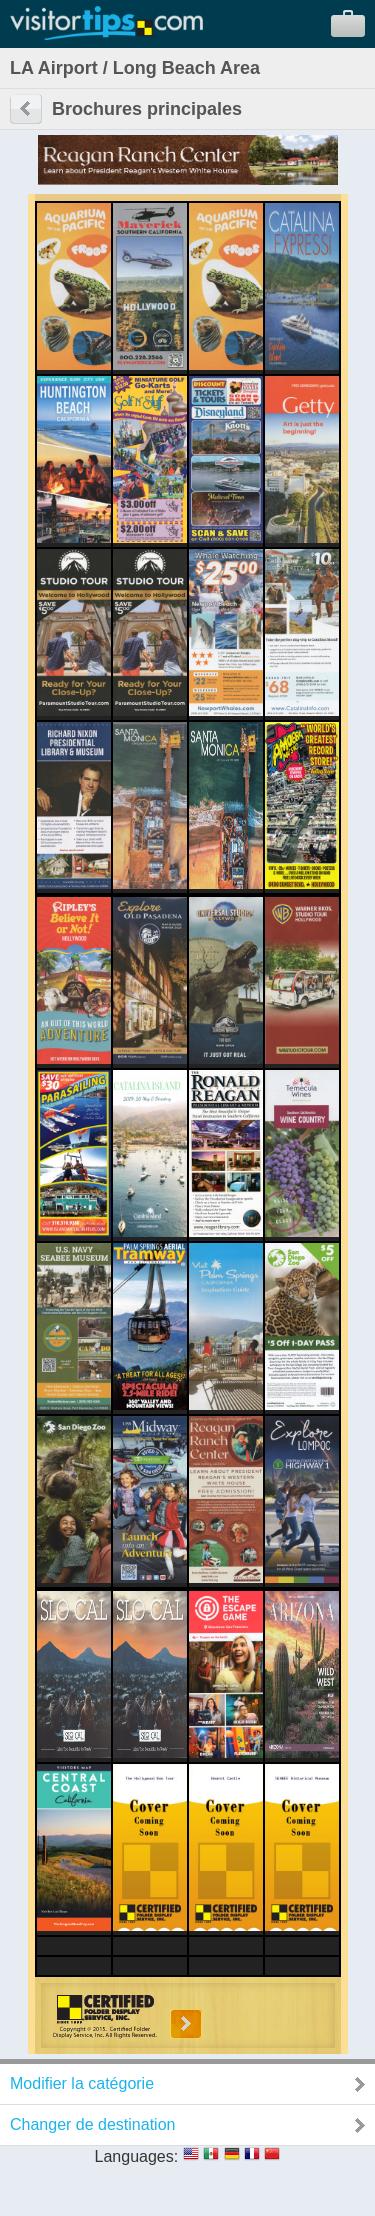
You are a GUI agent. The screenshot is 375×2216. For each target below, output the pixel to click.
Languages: (137, 2156)
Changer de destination (92, 2124)
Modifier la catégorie (82, 2083)
